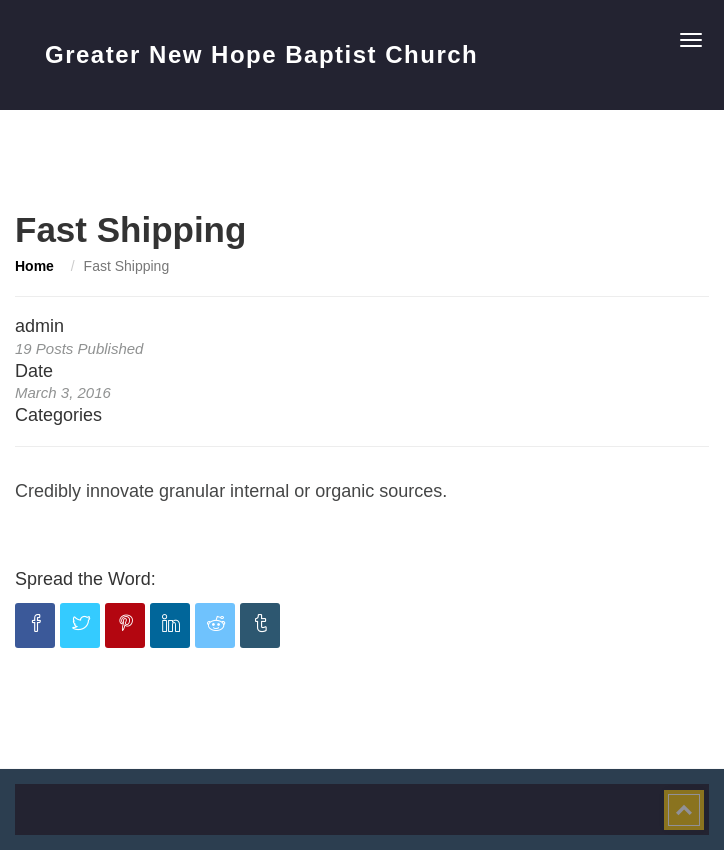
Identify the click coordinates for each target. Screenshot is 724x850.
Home (34, 266)
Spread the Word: (85, 579)
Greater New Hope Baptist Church (261, 54)
